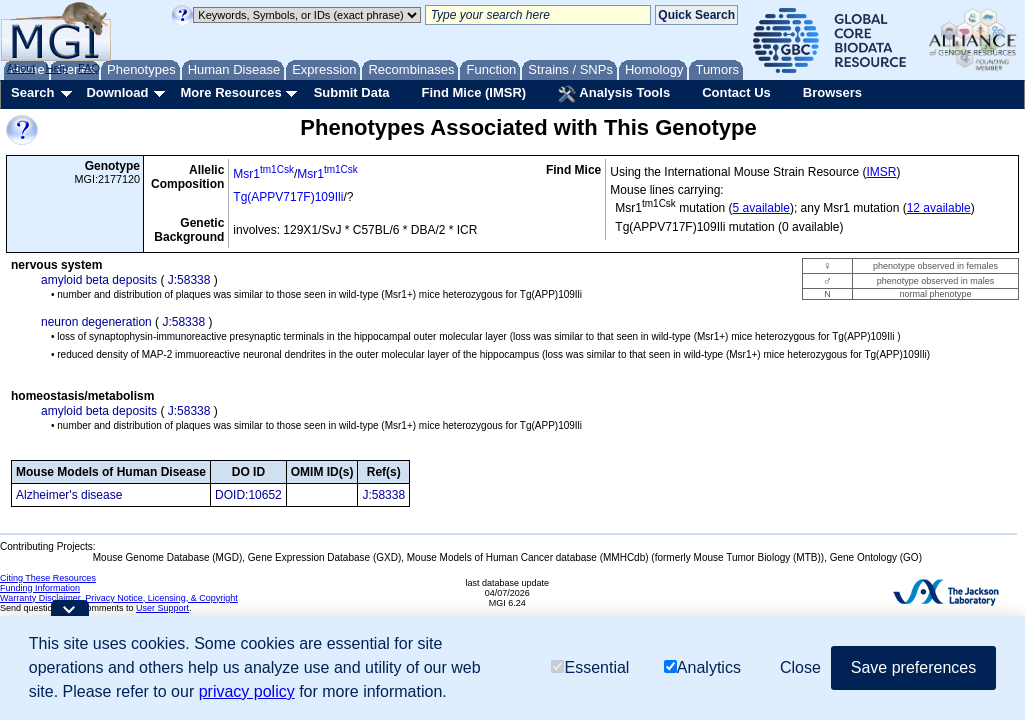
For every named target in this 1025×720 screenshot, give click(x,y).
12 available (939, 208)
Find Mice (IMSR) (473, 92)
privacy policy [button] (247, 691)
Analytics (702, 667)
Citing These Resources (48, 578)
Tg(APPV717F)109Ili (288, 197)
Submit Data (352, 92)
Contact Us (736, 92)
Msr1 (263, 174)
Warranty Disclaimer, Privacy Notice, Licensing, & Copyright (119, 598)
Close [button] (800, 667)
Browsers (832, 92)
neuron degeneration (96, 322)
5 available (761, 208)
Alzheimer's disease (69, 495)
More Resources (230, 92)
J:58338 (189, 280)
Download (117, 92)
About (21, 68)
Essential (590, 667)
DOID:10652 (248, 495)
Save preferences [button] (913, 667)
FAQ (89, 68)
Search (32, 92)
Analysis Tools (614, 94)
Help (56, 68)
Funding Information (40, 588)
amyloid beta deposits (99, 280)
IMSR (881, 172)
